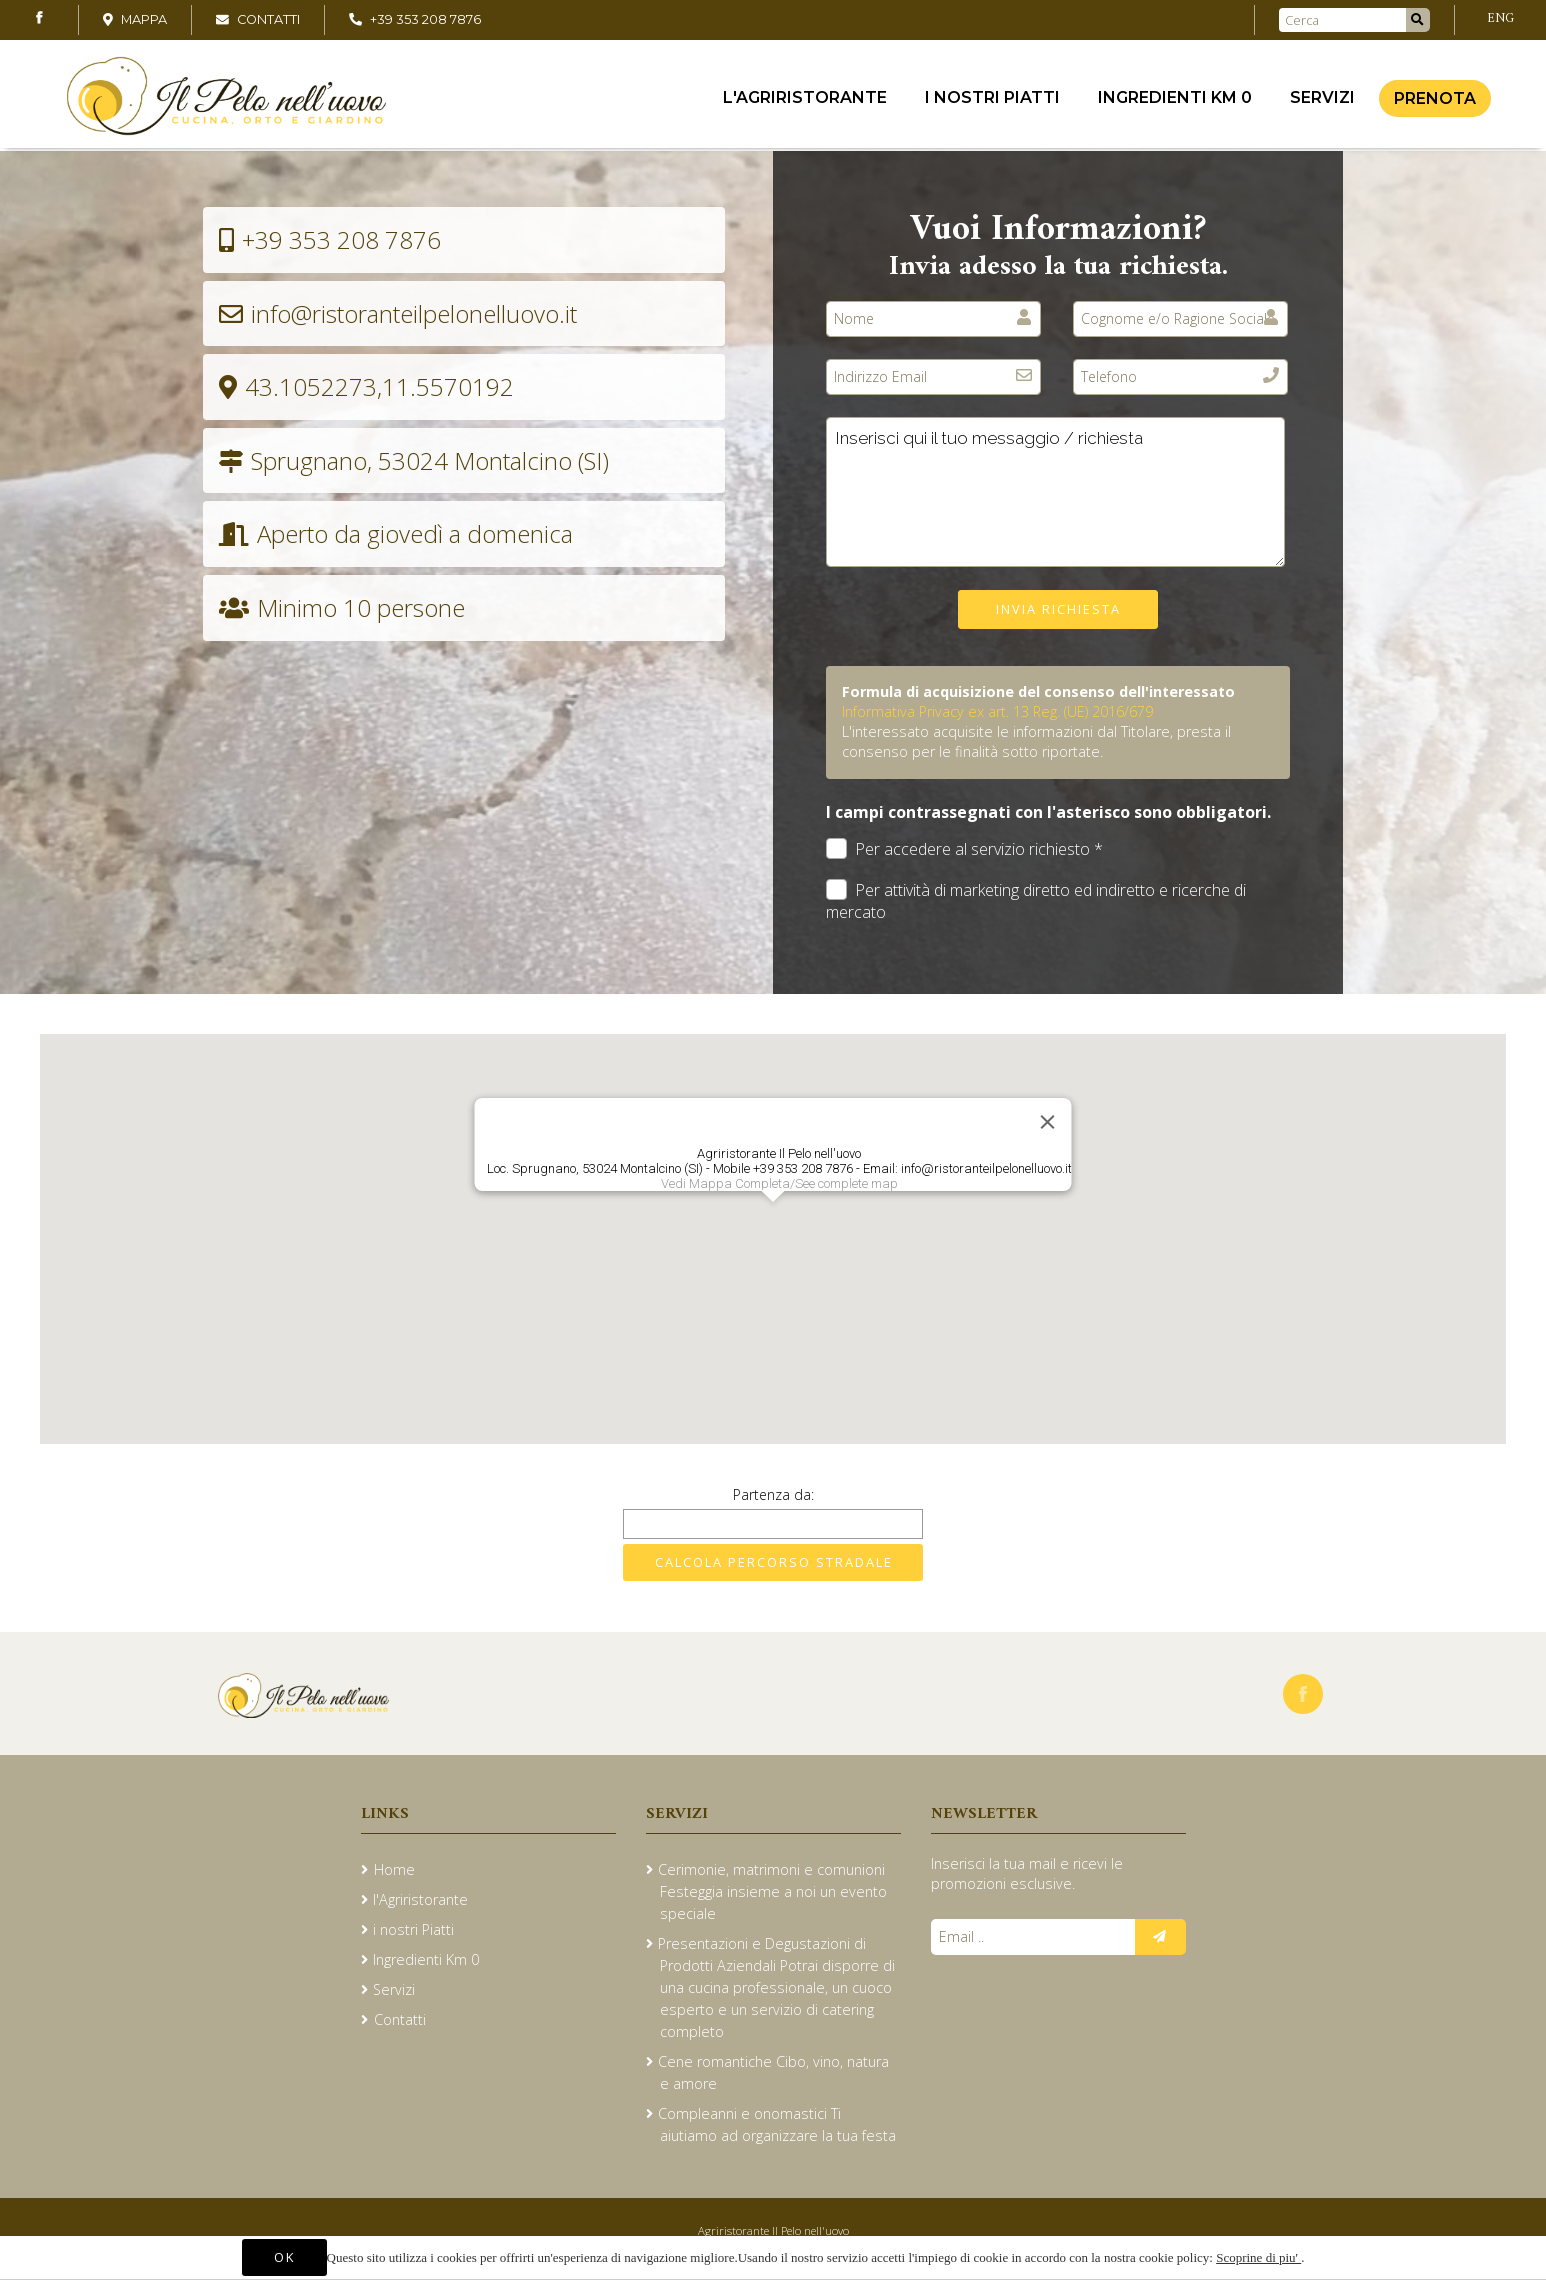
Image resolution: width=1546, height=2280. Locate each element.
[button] (773, 1220)
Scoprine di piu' (1258, 2257)
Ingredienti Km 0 (1175, 100)
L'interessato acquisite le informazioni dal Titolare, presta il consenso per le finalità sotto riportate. (1036, 741)
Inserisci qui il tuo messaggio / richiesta (1055, 492)
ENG (1500, 19)
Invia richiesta (1058, 609)
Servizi (1322, 100)
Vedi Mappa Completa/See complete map (779, 1183)
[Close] (1048, 1122)
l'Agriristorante (805, 100)
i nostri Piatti (992, 100)
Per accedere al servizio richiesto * (964, 849)
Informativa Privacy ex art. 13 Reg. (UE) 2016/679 (997, 711)
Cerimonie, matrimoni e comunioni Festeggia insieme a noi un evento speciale (772, 1891)
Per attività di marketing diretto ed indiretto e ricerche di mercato (1036, 901)
